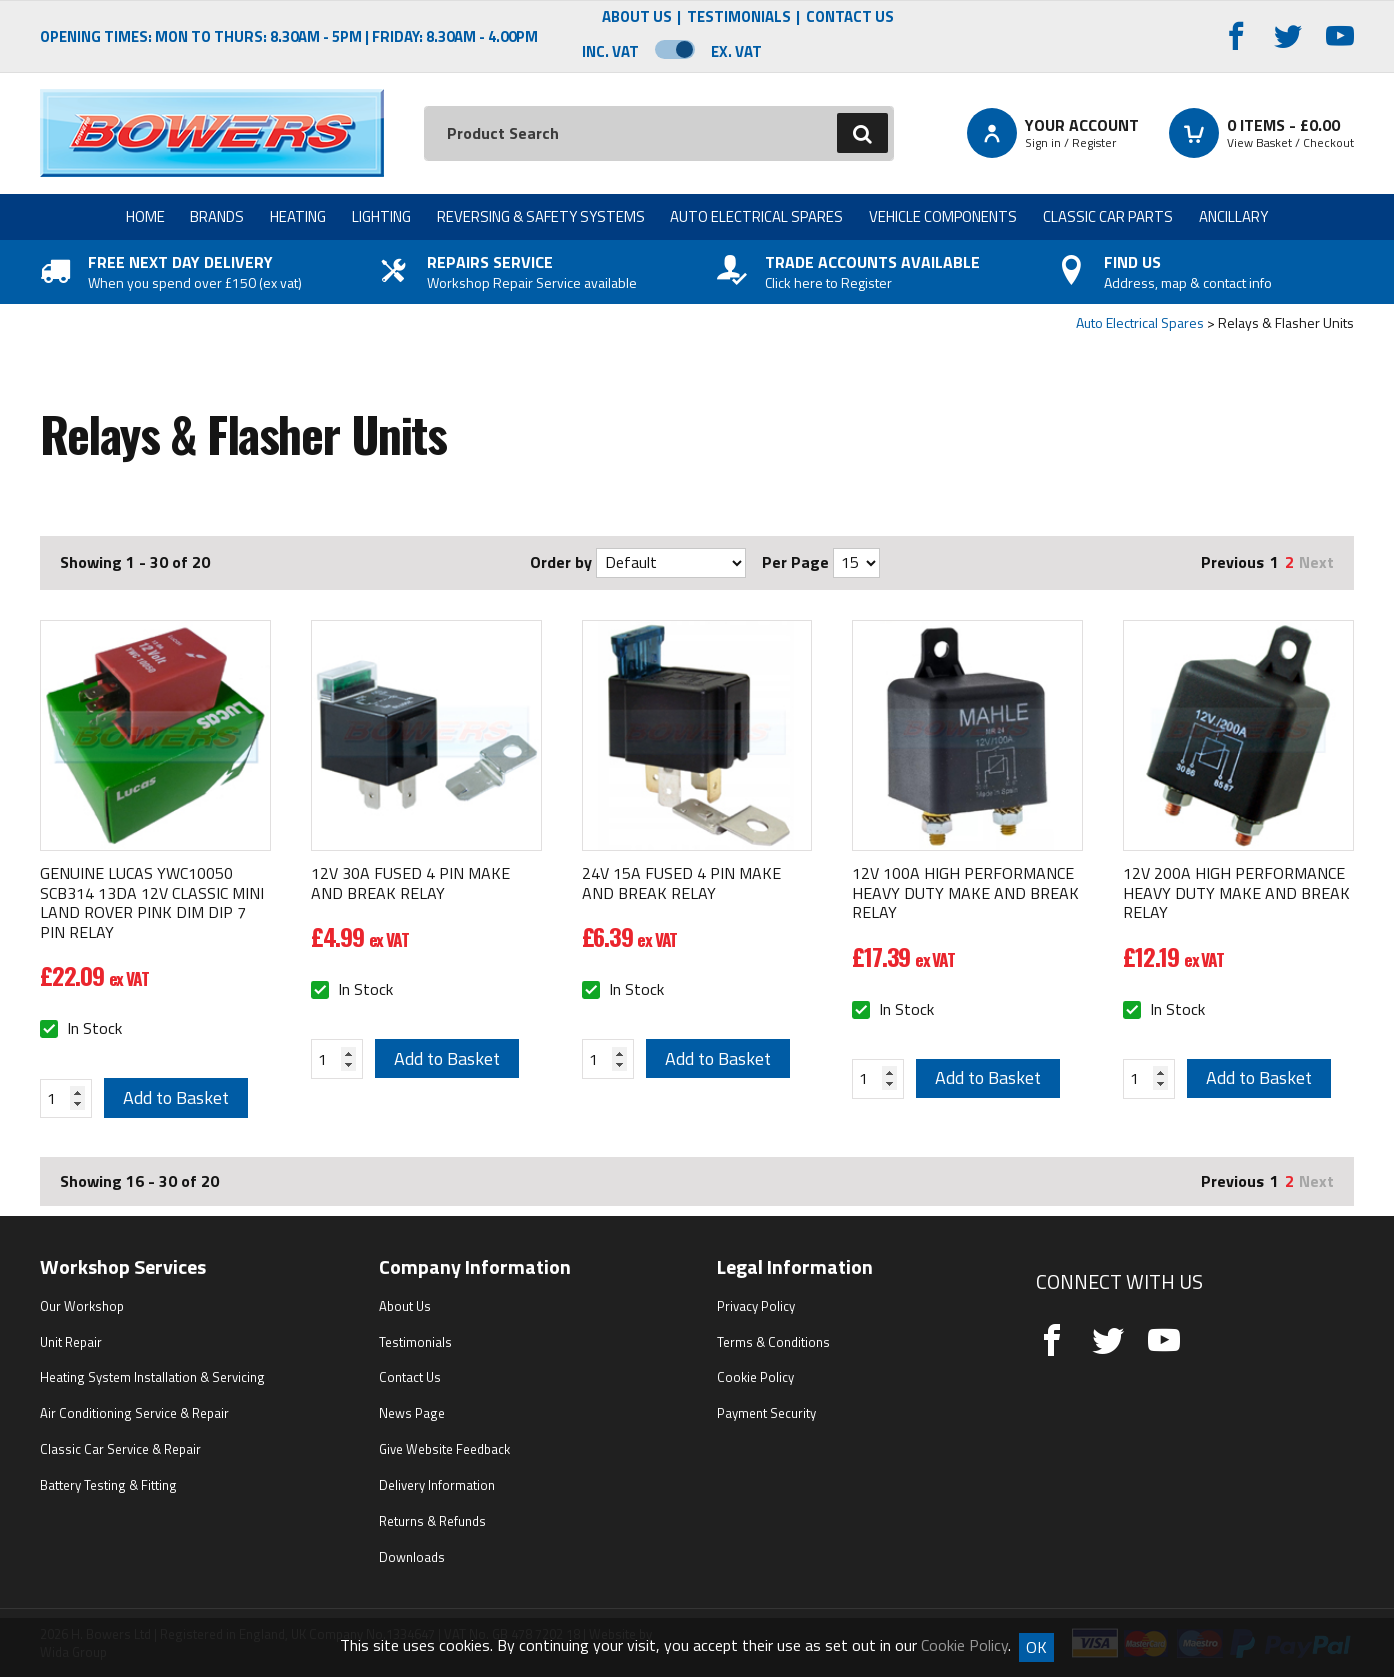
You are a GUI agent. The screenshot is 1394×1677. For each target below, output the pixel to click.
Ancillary (1233, 216)
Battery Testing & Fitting (108, 1485)
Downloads (412, 1557)
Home (145, 216)
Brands (217, 216)
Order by (561, 562)
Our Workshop (82, 1306)
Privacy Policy (756, 1306)
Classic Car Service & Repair (120, 1449)
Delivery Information (437, 1485)
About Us (637, 17)
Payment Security (766, 1413)
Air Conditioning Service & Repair (134, 1413)
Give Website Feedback (444, 1449)
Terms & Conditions (773, 1342)
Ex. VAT (736, 51)
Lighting (381, 216)
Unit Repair (71, 1342)
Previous (1232, 562)
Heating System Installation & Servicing (152, 1377)
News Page (412, 1413)
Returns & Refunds (432, 1521)
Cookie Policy (755, 1377)
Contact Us (850, 17)
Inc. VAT (610, 51)
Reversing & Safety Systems (541, 216)
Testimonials (739, 17)
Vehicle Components (943, 216)
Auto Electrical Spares (756, 216)
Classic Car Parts (1108, 216)
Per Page (795, 562)
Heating (298, 216)
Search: (424, 106)
